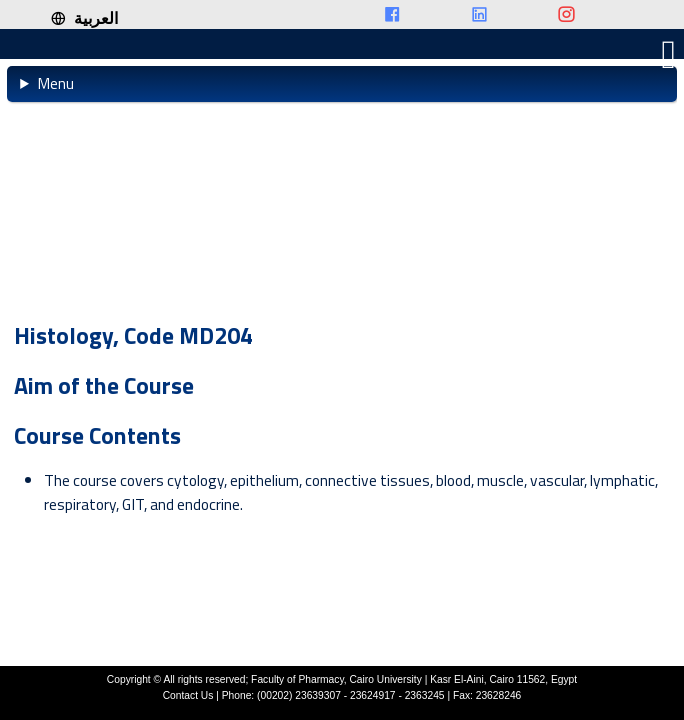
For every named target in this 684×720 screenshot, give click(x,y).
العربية (84, 18)
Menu (55, 83)
